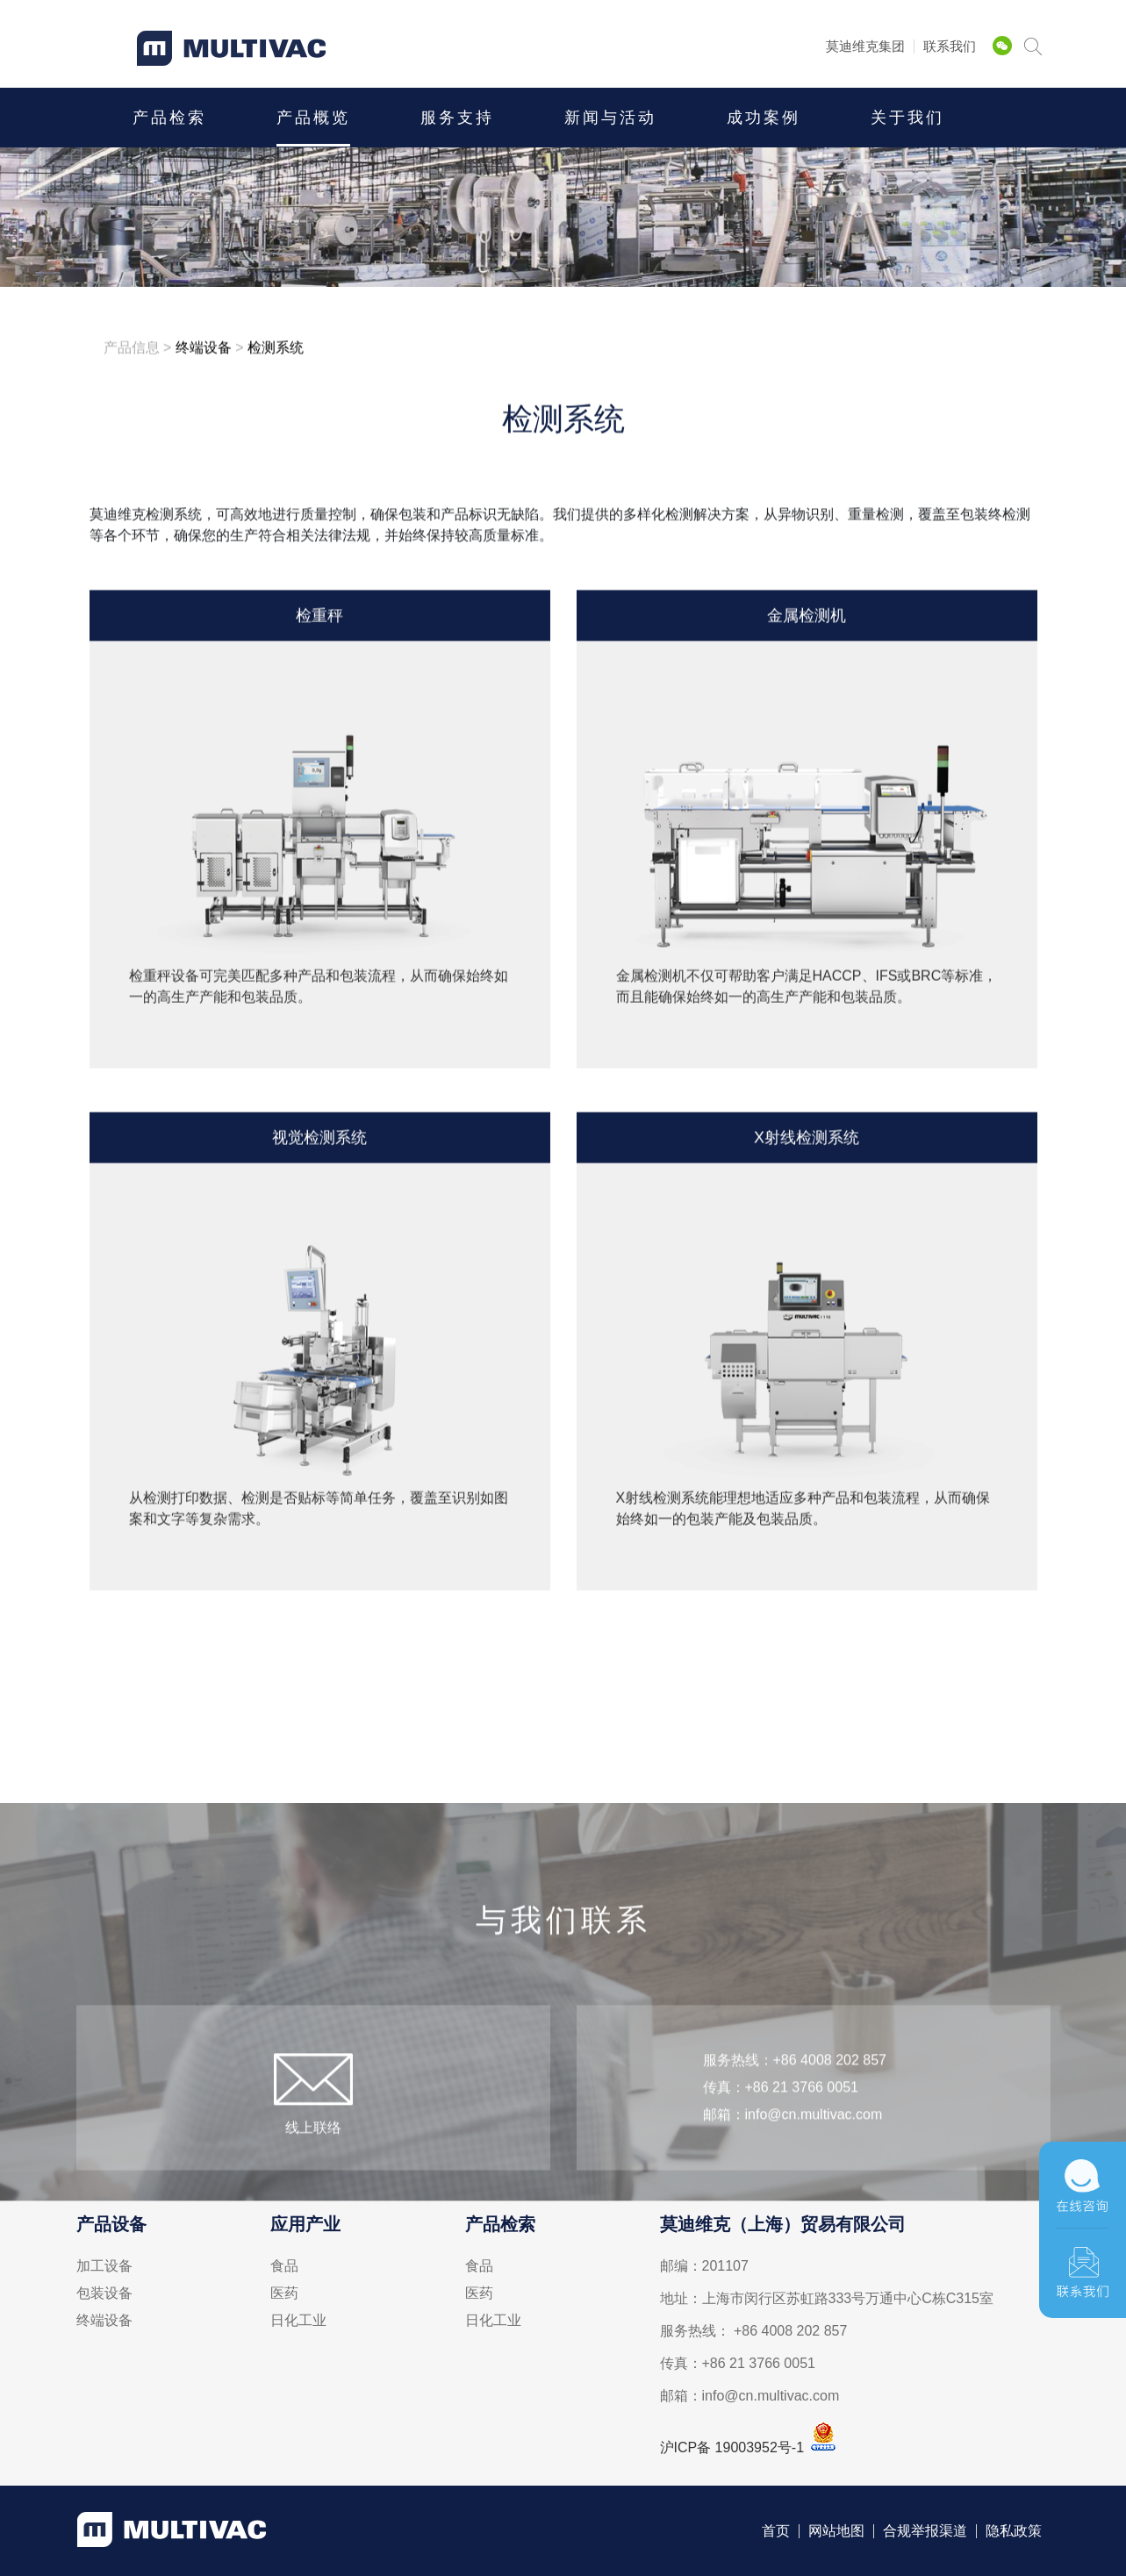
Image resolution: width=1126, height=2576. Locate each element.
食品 (284, 2266)
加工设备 (104, 2266)
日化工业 (298, 2321)
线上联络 (313, 2164)
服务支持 (457, 117)
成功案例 (763, 117)
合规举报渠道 (925, 2531)
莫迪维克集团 (865, 46)
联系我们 (949, 46)
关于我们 (907, 117)
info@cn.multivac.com (814, 2150)
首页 (776, 2531)
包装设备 (104, 2293)
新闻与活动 (610, 117)
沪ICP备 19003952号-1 (732, 2447)
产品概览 (313, 117)
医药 (284, 2293)
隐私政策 (1014, 2531)
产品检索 (169, 117)
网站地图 (836, 2531)
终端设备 (104, 2321)
